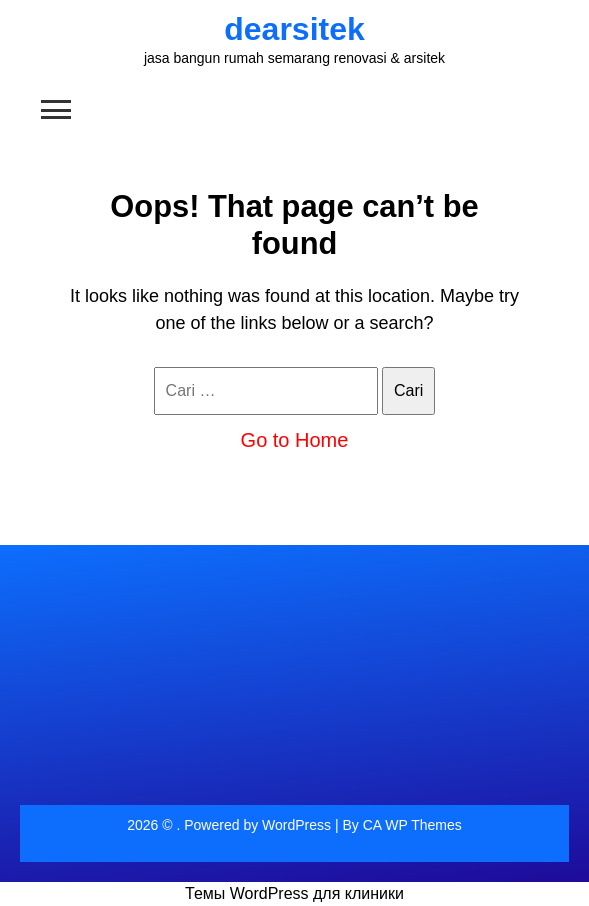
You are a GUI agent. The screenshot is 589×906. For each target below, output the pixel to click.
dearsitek (294, 29)
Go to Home (295, 440)
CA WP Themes (412, 825)
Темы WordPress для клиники (294, 893)
